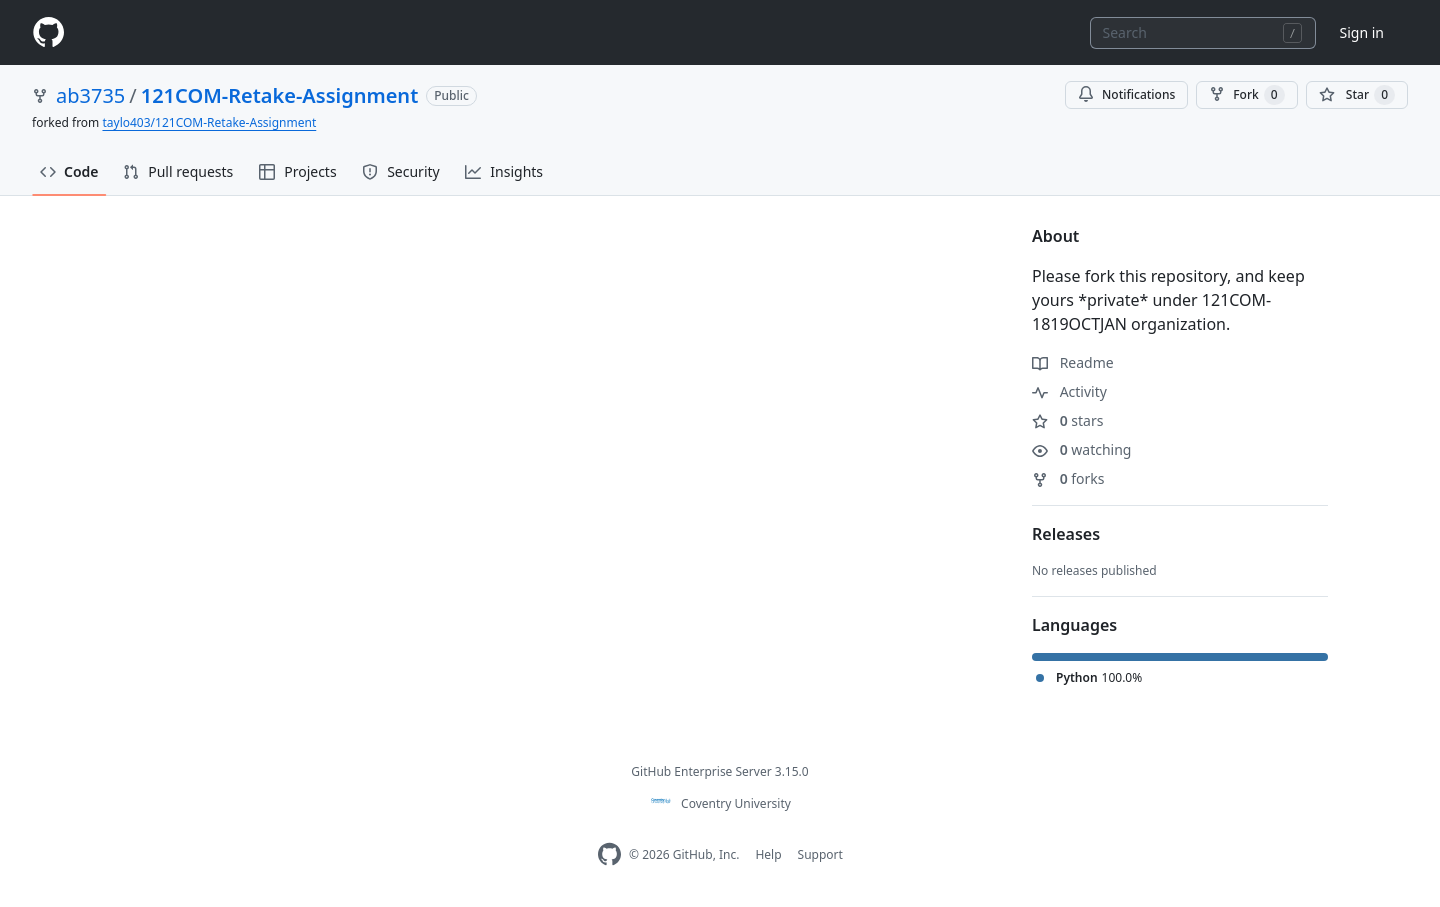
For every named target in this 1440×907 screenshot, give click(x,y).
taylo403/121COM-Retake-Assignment (209, 122)
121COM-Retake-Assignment (280, 95)
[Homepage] (48, 32)
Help (768, 854)
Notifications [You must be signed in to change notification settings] (1126, 94)
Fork (1246, 95)
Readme (1073, 362)
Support (820, 854)
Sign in (1362, 32)
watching (1081, 449)
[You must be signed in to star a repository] (1357, 95)
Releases (1066, 534)
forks (1068, 478)
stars (1067, 420)
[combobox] (1203, 33)
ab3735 (90, 95)
